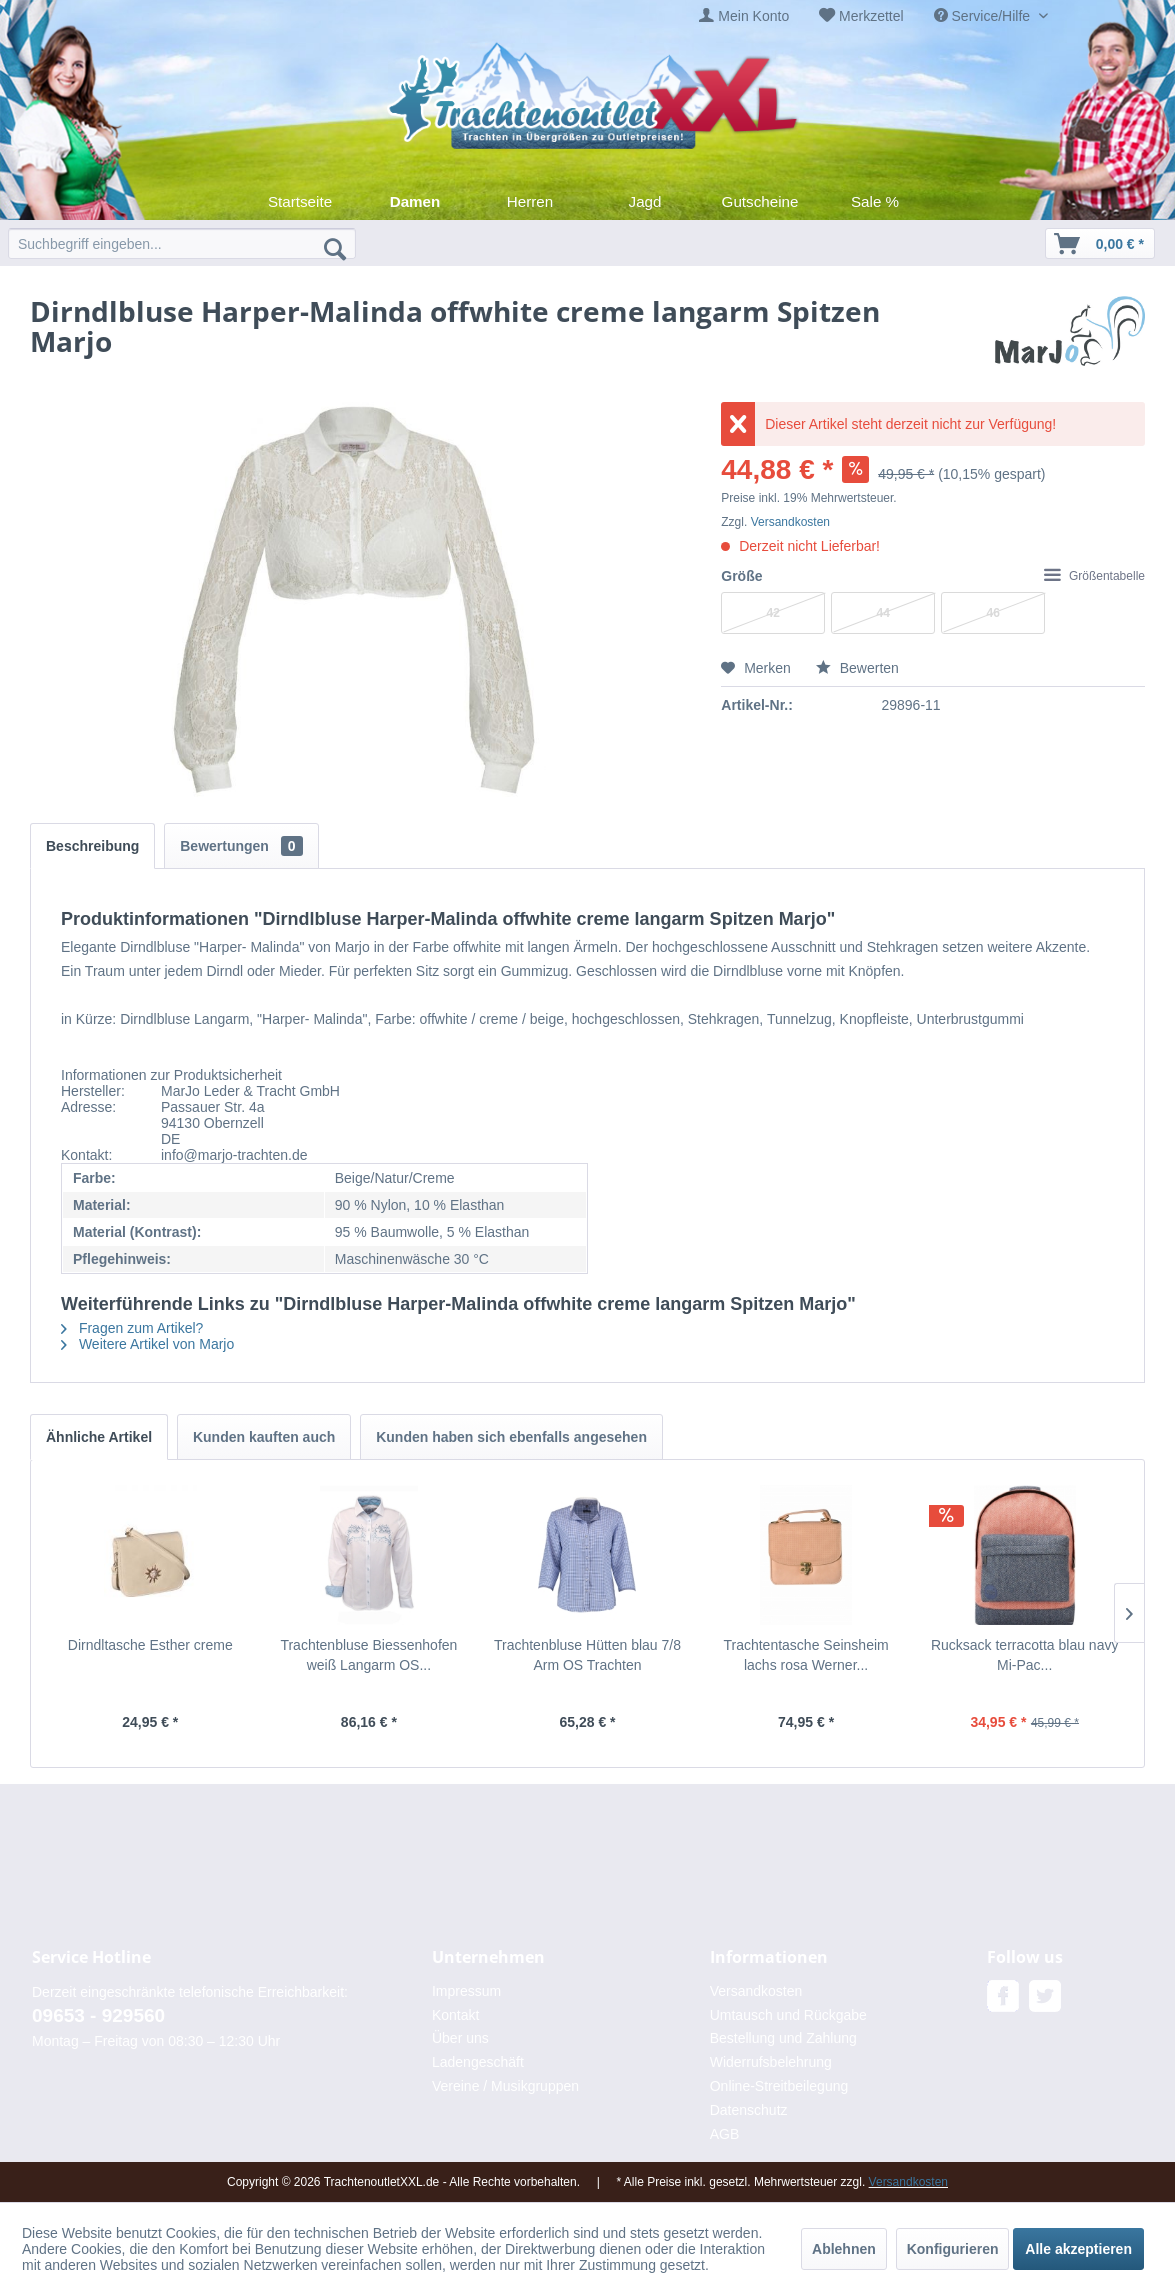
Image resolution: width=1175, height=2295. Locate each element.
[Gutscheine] (760, 201)
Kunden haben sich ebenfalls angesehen (511, 1437)
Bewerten (857, 668)
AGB (725, 2134)
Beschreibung (92, 846)
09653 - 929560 (98, 2015)
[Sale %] (875, 201)
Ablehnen (844, 2249)
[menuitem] (744, 16)
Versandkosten (790, 522)
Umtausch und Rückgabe (788, 2015)
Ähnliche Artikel (99, 1437)
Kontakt (455, 2015)
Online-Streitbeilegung (779, 2086)
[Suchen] (335, 248)
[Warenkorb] (1100, 243)
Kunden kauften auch (264, 1437)
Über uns (460, 2038)
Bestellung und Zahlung (783, 2038)
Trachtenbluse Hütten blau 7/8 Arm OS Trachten (587, 1655)
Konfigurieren (953, 2249)
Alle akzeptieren (1078, 2249)
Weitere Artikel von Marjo (147, 1344)
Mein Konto (753, 16)
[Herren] (530, 201)
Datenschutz (749, 2110)
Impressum (466, 1991)
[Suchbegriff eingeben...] (182, 243)
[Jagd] (645, 201)
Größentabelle (1094, 576)
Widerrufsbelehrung (771, 2062)
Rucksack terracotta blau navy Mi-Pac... (1025, 1655)
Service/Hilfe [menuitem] (984, 16)
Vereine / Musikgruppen (505, 2086)
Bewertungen (241, 846)
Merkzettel (871, 16)
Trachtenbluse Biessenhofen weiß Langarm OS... (368, 1655)
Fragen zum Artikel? (132, 1328)
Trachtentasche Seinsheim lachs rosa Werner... (805, 1655)
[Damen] (415, 201)
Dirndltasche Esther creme (150, 1645)
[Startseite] (300, 201)
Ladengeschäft (478, 2062)
